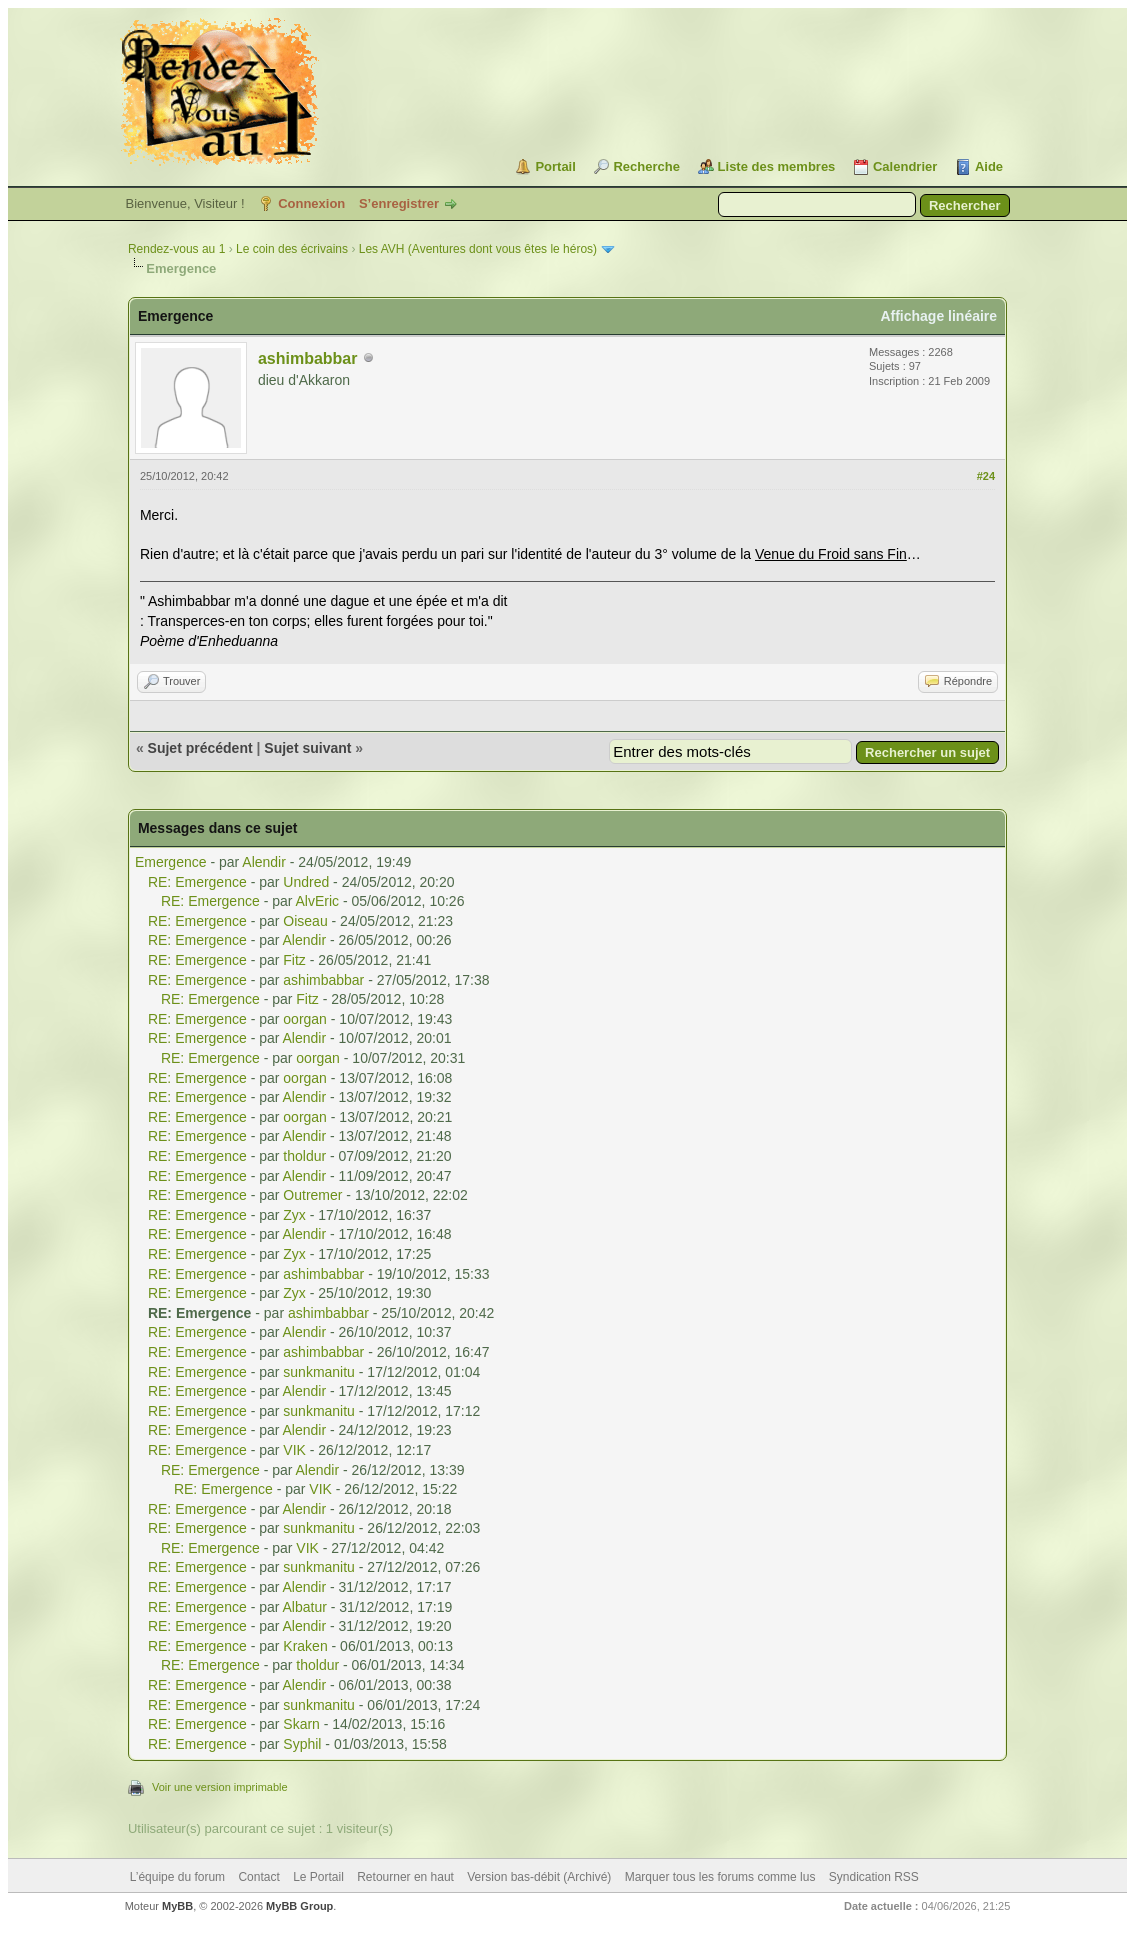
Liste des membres (777, 166)
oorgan (305, 1019)
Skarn (301, 1724)
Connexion (311, 203)
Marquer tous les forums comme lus (720, 1877)
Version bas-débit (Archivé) (539, 1877)
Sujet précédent (200, 748)
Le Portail (318, 1877)
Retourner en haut (405, 1877)
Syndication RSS (874, 1877)
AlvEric (318, 901)
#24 (986, 476)
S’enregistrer (399, 203)
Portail (555, 166)
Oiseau (305, 921)
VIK (294, 1450)
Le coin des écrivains (292, 249)
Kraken (305, 1646)
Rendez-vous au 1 (176, 249)
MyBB (177, 1906)
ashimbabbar (308, 358)
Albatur (305, 1607)
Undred (306, 882)
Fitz (294, 960)
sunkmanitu (319, 1372)
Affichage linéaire (938, 316)
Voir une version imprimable (220, 1787)
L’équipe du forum (177, 1877)
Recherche (646, 166)
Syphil (302, 1744)
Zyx (294, 1215)
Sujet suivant (307, 748)
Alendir (264, 862)
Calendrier (905, 166)
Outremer (312, 1195)
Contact (258, 1877)
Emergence (171, 862)
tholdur (304, 1156)
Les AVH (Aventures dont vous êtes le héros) (478, 249)
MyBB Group (299, 1906)
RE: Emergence (197, 882)
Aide (989, 166)
